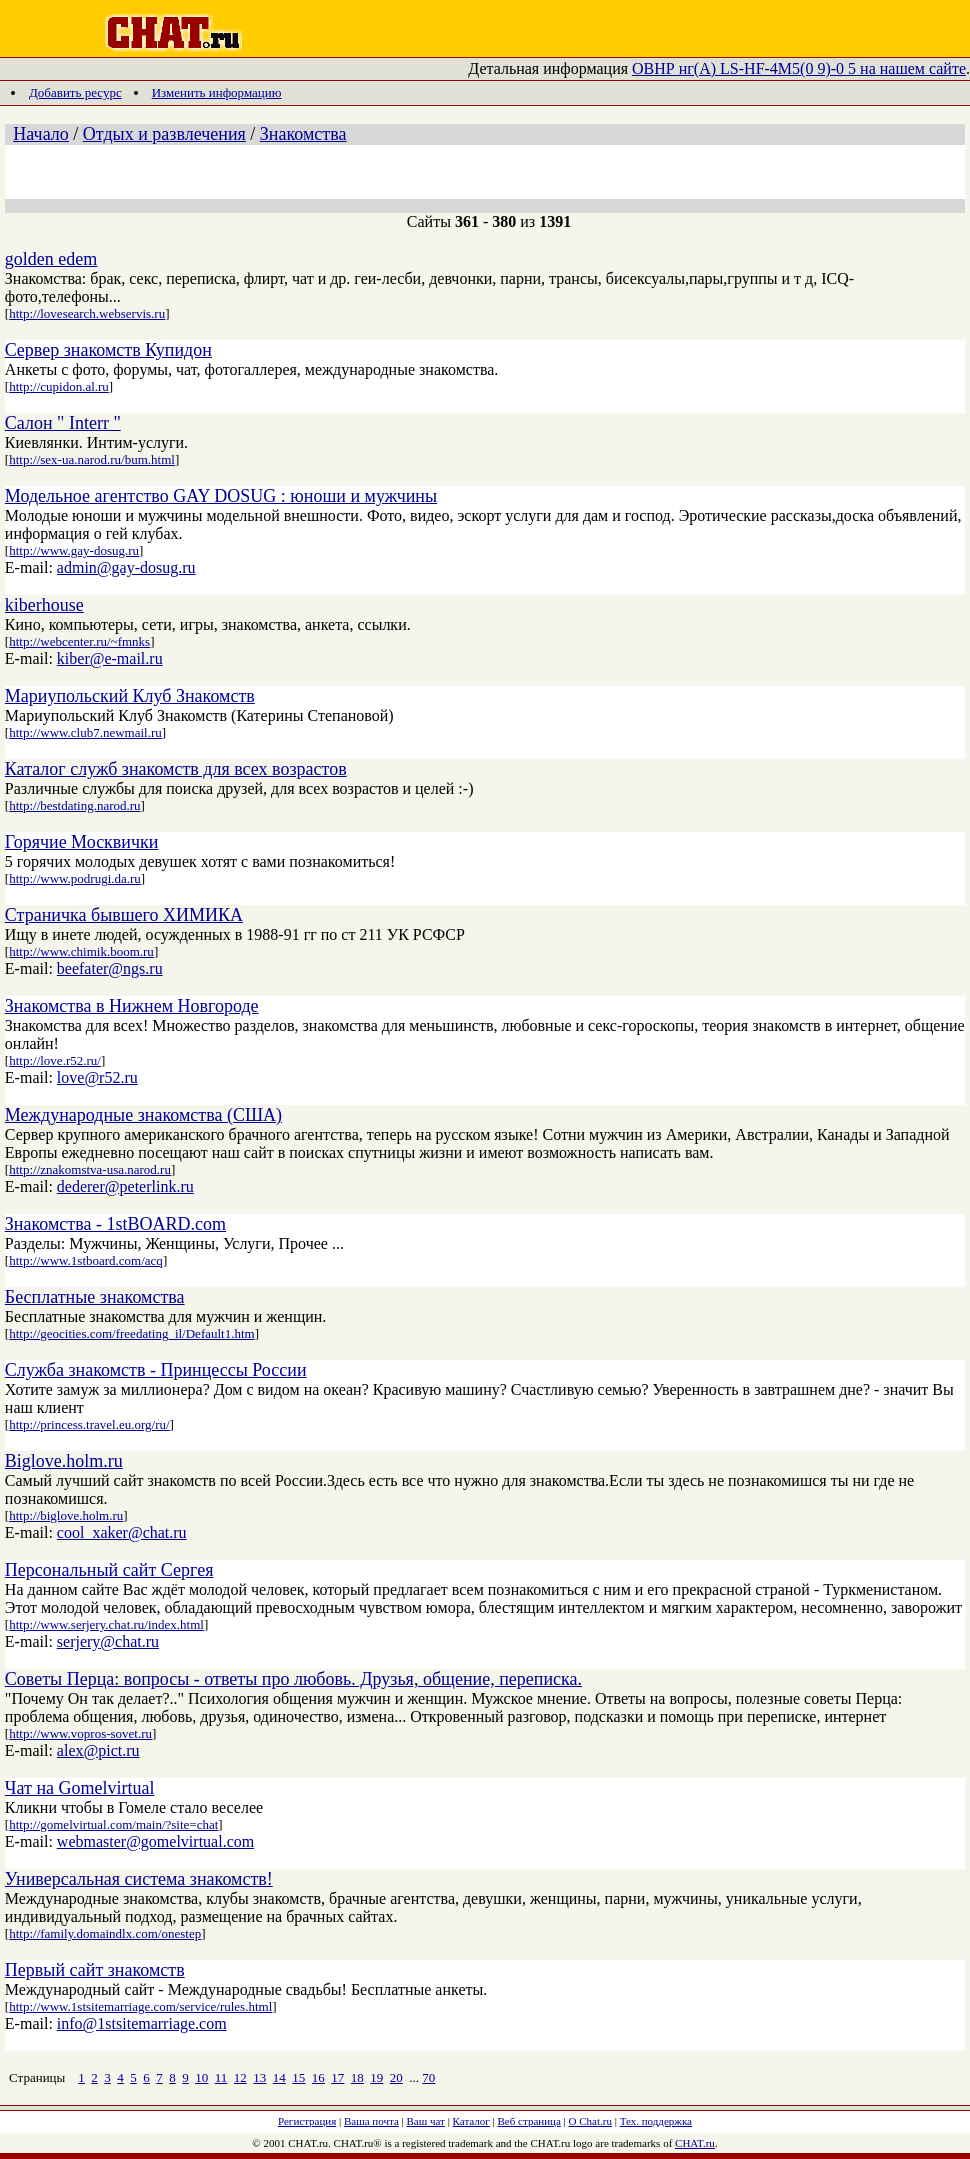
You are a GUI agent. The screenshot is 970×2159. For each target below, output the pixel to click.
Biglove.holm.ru (64, 1461)
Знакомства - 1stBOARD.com (115, 1224)
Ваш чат (426, 2121)
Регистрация (307, 2121)
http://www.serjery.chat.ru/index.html (106, 1624)
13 (259, 2077)
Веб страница (529, 2121)
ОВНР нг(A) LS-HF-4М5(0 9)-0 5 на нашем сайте (799, 68)
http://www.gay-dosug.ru (74, 550)
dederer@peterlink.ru (125, 1186)
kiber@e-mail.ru (110, 658)
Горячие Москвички (82, 842)
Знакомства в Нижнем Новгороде (132, 1006)
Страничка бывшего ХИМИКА (124, 915)
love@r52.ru (97, 1077)
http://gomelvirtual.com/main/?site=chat (113, 1824)
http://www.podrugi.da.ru (75, 878)
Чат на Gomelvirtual (80, 1788)
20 (396, 2077)
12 (240, 2077)
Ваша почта (371, 2121)
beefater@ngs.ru (110, 968)
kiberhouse (44, 605)
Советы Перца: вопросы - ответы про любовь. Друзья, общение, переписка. (293, 1679)
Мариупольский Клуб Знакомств (130, 696)
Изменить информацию (217, 92)
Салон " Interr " (63, 423)
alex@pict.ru (98, 1750)
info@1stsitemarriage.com (142, 2023)
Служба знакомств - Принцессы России (156, 1370)
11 (221, 2077)
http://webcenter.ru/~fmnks (79, 641)
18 (357, 2077)
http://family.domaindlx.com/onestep (105, 1933)
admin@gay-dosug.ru (126, 567)
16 (318, 2077)
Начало (40, 134)
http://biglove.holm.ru (66, 1515)
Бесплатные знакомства (95, 1297)
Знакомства (303, 134)
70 (428, 2077)
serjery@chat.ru (108, 1641)
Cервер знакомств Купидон (108, 350)
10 (201, 2077)
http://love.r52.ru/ (55, 1060)
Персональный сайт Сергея (109, 1570)
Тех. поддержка (656, 2121)
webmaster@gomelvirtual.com (155, 1841)
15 (298, 2077)
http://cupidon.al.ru (59, 386)
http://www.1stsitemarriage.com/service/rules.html (140, 2006)
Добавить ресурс (75, 92)
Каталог (471, 2121)
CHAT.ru (695, 2143)
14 (279, 2077)
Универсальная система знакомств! (139, 1879)
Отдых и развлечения (164, 134)
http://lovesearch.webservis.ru (87, 313)
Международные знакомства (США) (143, 1115)
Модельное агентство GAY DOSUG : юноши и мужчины (221, 496)
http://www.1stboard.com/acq (86, 1260)
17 (337, 2077)
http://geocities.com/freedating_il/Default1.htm (132, 1333)
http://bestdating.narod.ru (74, 805)
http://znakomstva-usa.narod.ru (90, 1169)
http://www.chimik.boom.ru (81, 951)
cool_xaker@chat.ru (122, 1532)
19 (376, 2077)
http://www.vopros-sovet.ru (80, 1733)
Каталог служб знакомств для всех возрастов (176, 769)
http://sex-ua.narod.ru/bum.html (92, 459)
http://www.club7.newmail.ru (85, 732)
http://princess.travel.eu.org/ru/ (89, 1424)
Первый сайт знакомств (95, 1970)
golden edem (51, 259)
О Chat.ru (590, 2121)
